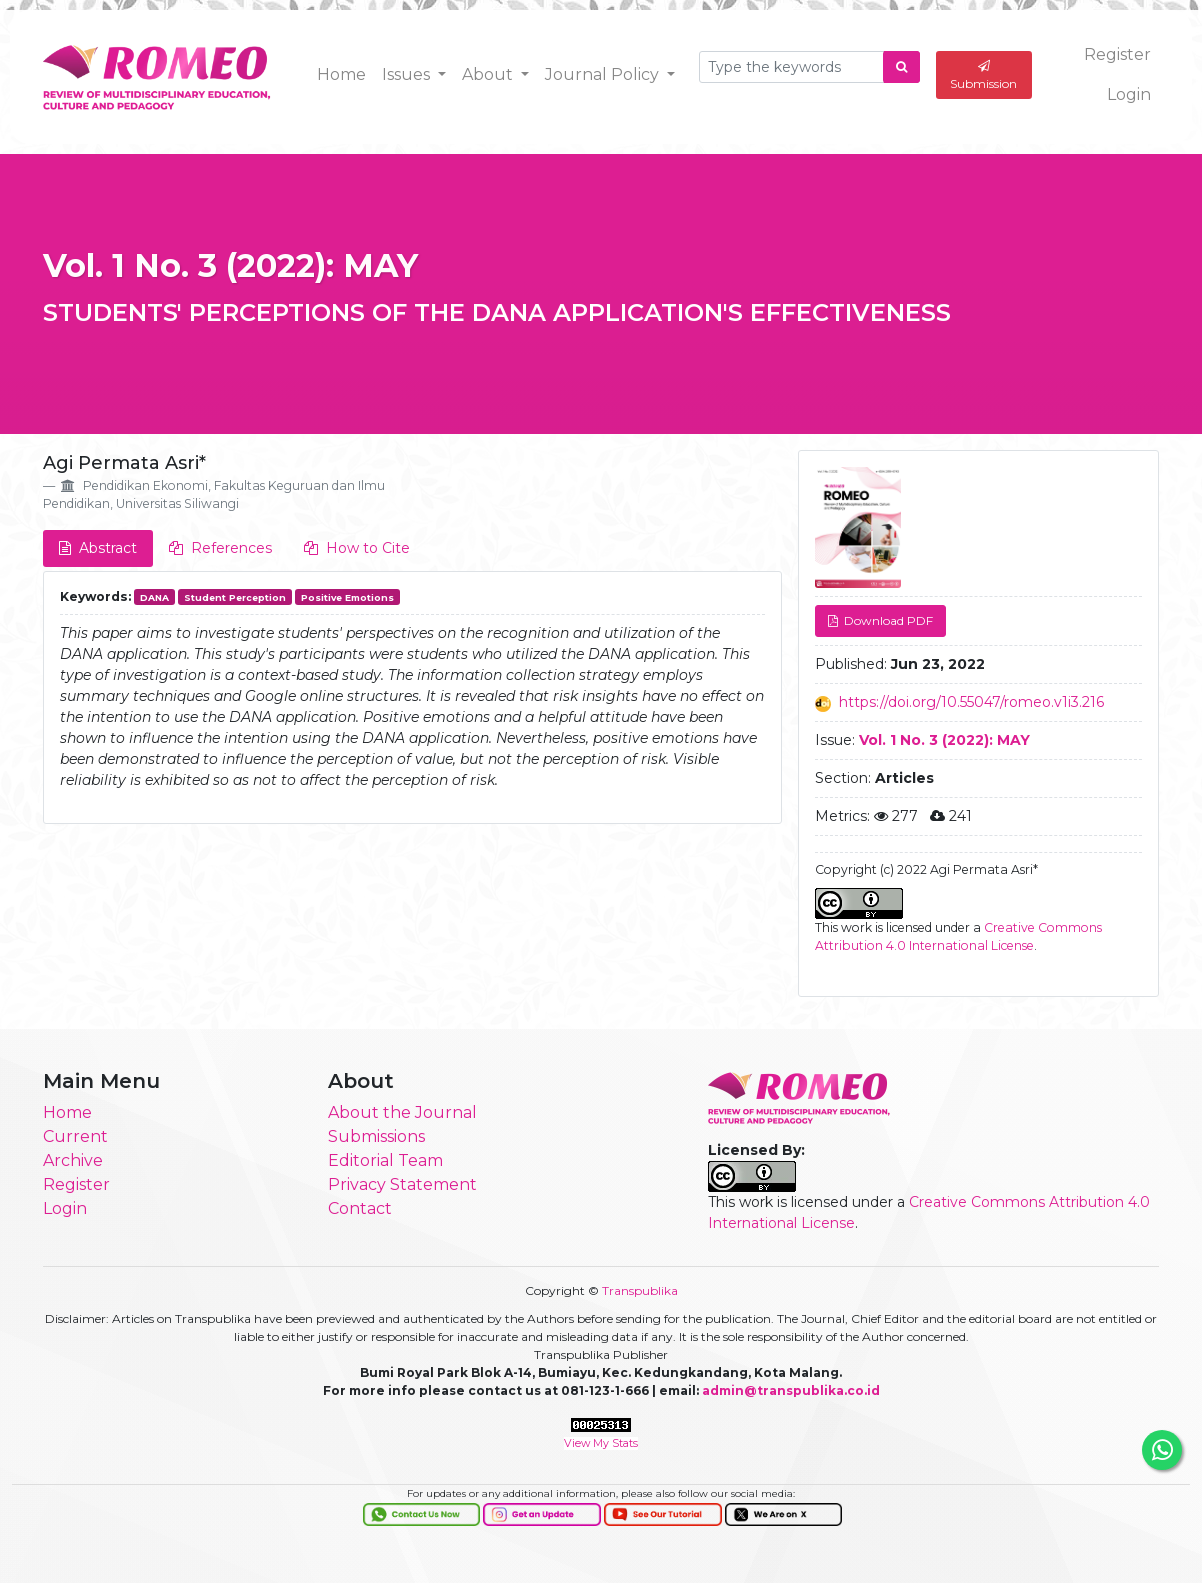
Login (1129, 94)
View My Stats (601, 1443)
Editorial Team (385, 1160)
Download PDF (887, 620)
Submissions (376, 1136)
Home (341, 74)
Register (1117, 54)
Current (75, 1136)
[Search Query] (791, 67)
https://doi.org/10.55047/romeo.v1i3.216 (971, 702)
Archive (73, 1160)
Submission (983, 75)
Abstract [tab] (98, 548)
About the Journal (402, 1112)
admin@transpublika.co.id (791, 1390)
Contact (360, 1208)
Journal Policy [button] (604, 74)
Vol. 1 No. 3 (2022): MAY (230, 265)
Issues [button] (408, 74)
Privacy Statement (402, 1184)
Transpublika (640, 1290)
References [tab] (220, 548)
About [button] (489, 74)
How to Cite (357, 548)
